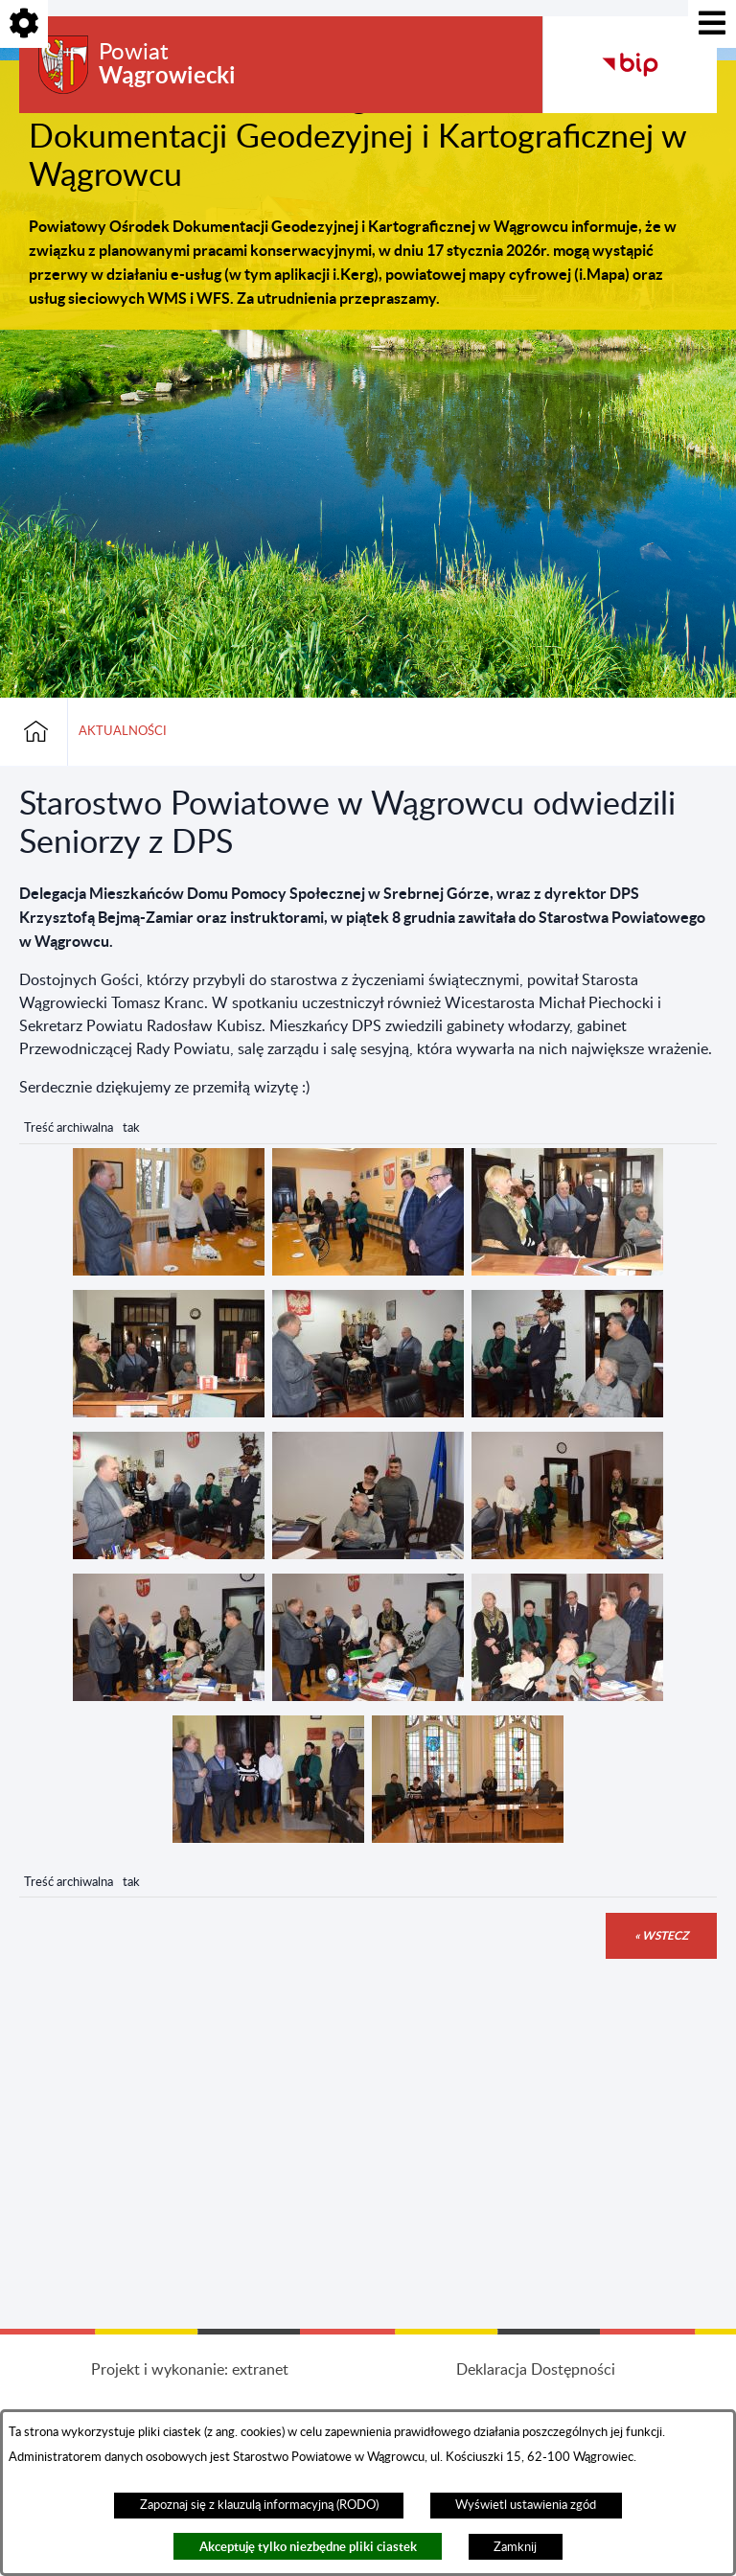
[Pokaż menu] (712, 24)
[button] (168, 1270)
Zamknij (515, 2547)
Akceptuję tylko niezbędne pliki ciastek (308, 2547)
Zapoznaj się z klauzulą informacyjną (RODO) (259, 2505)
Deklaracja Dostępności (535, 2370)
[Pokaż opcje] (24, 24)
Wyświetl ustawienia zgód (525, 2505)
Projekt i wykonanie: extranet (189, 2370)
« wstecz (661, 1935)
